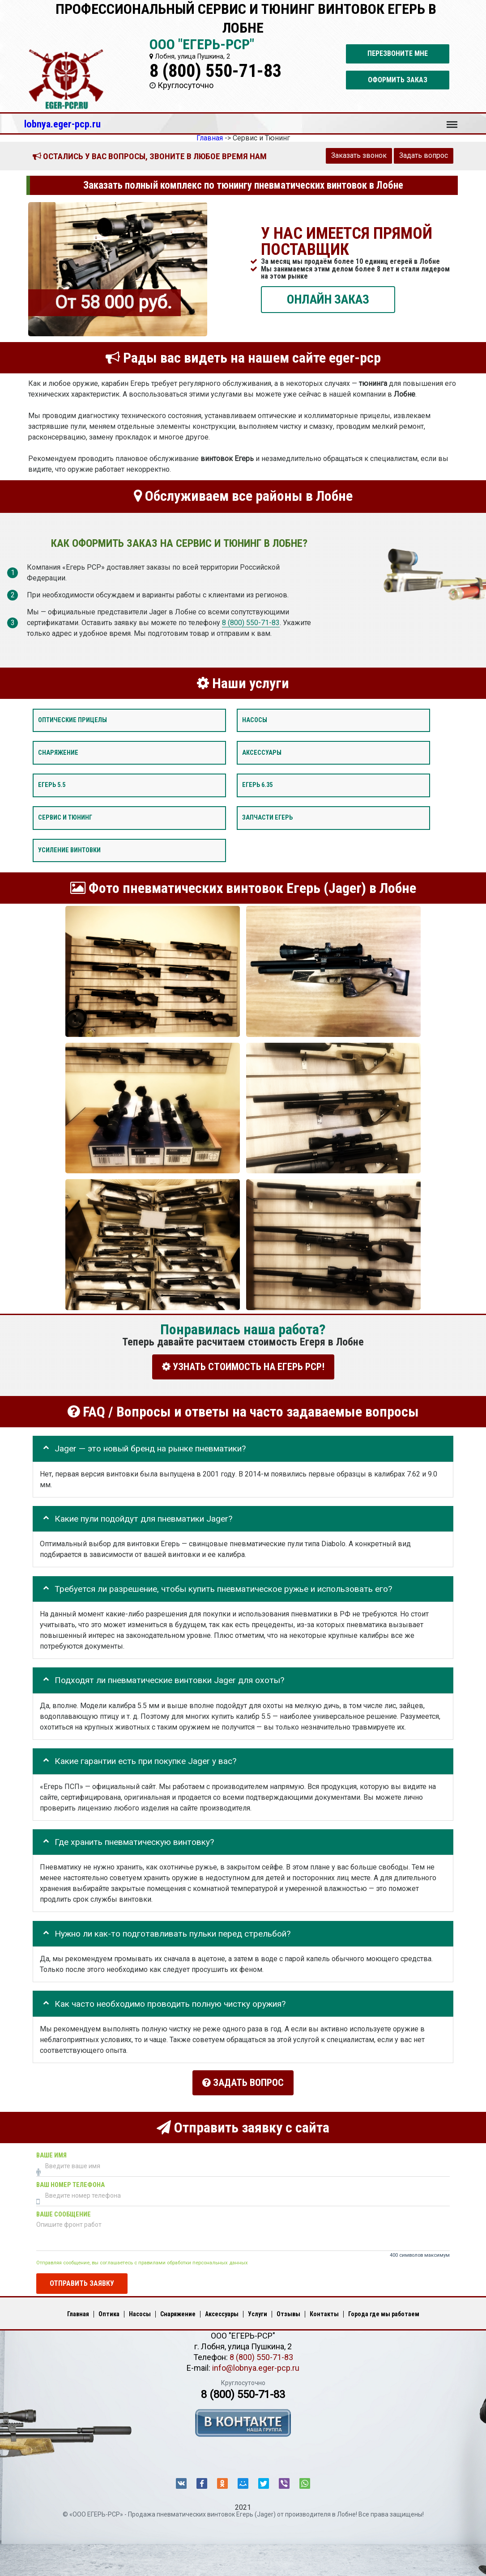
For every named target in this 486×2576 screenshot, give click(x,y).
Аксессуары (261, 753)
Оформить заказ (397, 80)
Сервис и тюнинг (65, 817)
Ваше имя (51, 2151)
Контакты (324, 2309)
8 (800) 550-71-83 (215, 70)
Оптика (108, 2309)
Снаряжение (58, 753)
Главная (78, 2309)
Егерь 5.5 (51, 785)
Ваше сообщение (63, 2210)
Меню (452, 120)
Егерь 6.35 (257, 785)
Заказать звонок (359, 155)
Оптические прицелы (72, 720)
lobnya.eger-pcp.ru (62, 124)
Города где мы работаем (383, 2309)
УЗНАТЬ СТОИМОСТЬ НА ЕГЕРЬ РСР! (243, 1366)
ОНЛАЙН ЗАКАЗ (328, 299)
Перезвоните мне (397, 53)
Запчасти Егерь (267, 817)
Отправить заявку (82, 2279)
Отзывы (288, 2309)
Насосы (254, 720)
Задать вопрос (423, 155)
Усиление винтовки (69, 850)
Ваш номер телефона (70, 2180)
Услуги (257, 2309)
